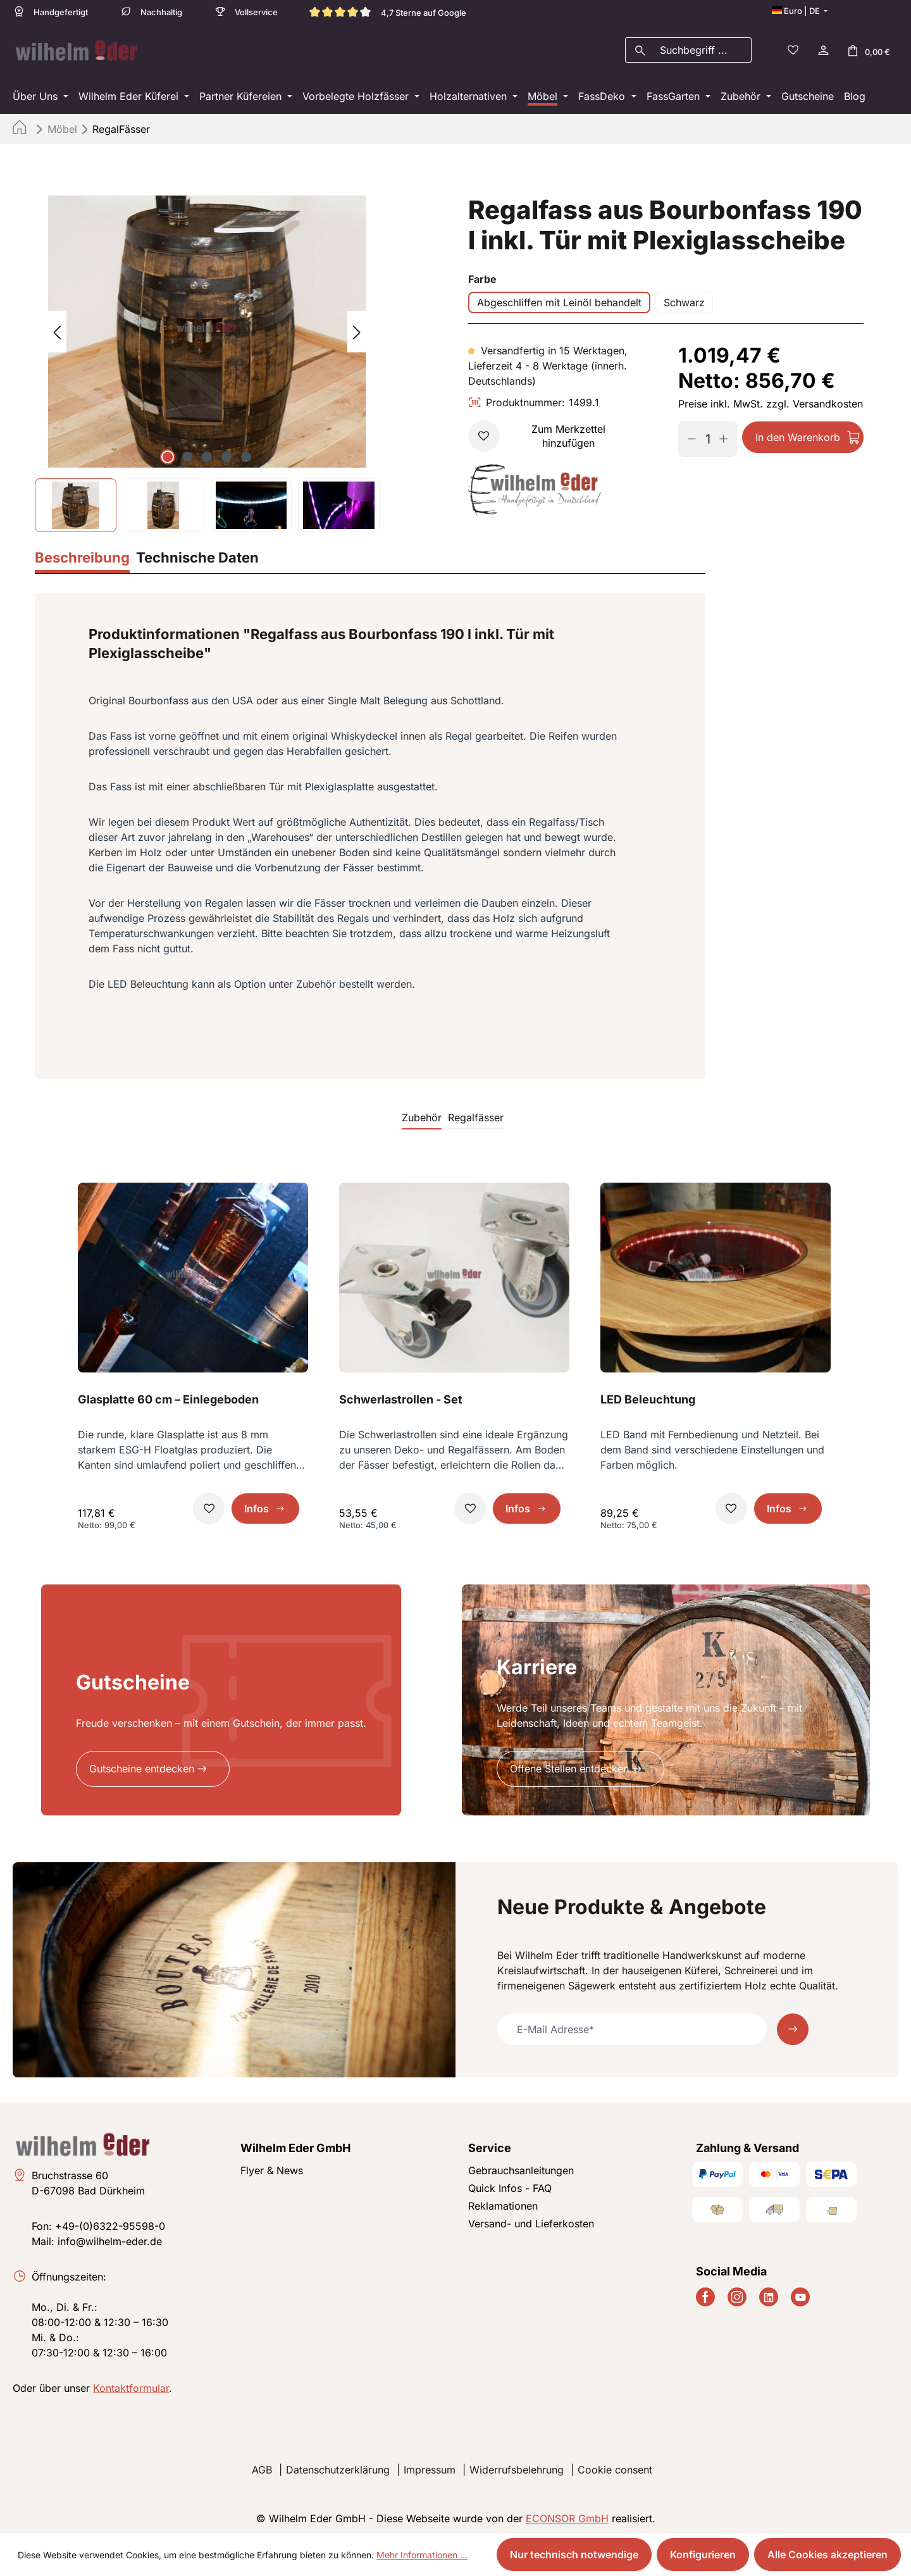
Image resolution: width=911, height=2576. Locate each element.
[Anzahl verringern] (687, 435)
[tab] (82, 555)
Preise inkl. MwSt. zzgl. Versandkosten (770, 400)
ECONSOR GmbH (567, 2514)
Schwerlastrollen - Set (400, 1395)
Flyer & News (271, 2166)
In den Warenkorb (797, 433)
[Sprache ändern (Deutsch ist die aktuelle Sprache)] (799, 11)
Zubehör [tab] (422, 1113)
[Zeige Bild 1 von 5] (168, 453)
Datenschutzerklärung (338, 2466)
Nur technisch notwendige (574, 2554)
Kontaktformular (131, 2384)
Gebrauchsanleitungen (521, 2166)
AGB (262, 2466)
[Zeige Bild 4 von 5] (226, 453)
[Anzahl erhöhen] (728, 435)
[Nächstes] (356, 328)
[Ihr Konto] (822, 48)
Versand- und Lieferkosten (531, 2219)
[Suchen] (640, 48)
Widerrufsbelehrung (516, 2466)
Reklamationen (503, 2202)
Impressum (430, 2466)
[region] (207, 359)
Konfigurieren (703, 2554)
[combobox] (703, 48)
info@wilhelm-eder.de (110, 2237)
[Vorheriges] (56, 328)
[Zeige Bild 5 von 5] (246, 453)
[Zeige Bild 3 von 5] (207, 453)
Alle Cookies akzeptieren (827, 2554)
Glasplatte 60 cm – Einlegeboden (168, 1395)
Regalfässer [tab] (476, 1113)
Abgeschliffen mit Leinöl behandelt (559, 298)
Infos (256, 1504)
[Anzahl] (707, 435)
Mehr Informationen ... (422, 2554)
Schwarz (684, 298)
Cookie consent (615, 2466)
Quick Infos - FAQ (510, 2184)
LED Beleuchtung (647, 1395)
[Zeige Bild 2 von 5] (187, 453)
